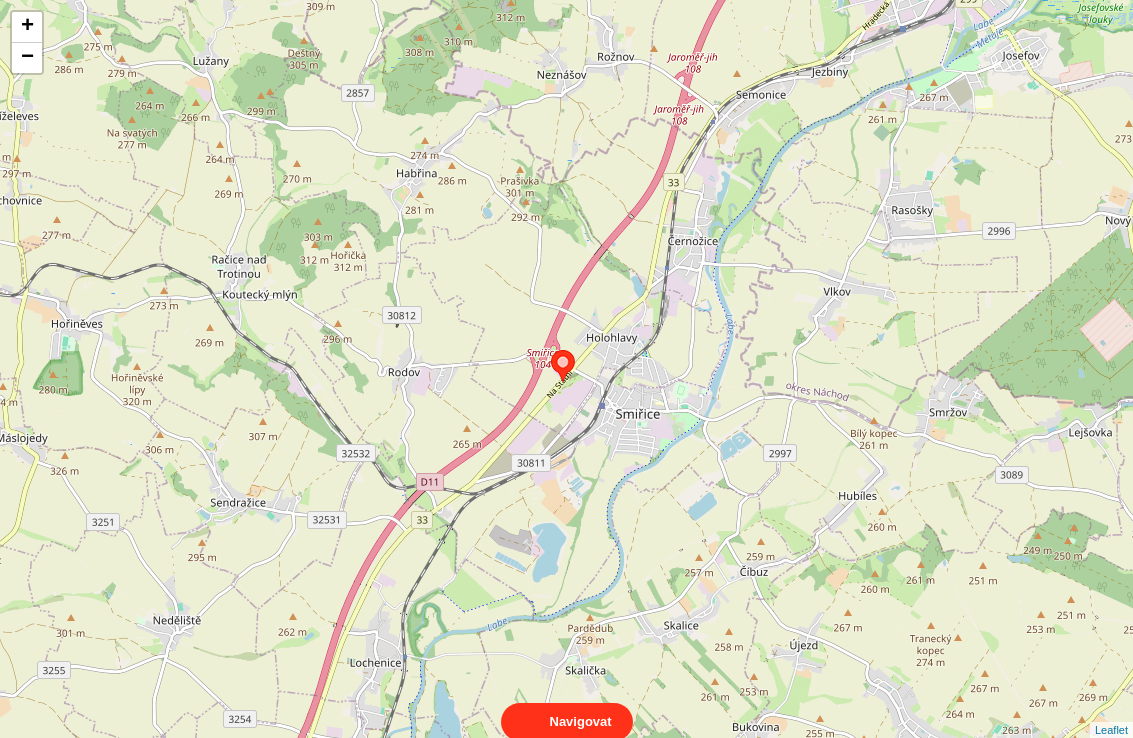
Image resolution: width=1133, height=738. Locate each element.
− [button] (27, 58)
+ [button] (27, 27)
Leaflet (1111, 712)
